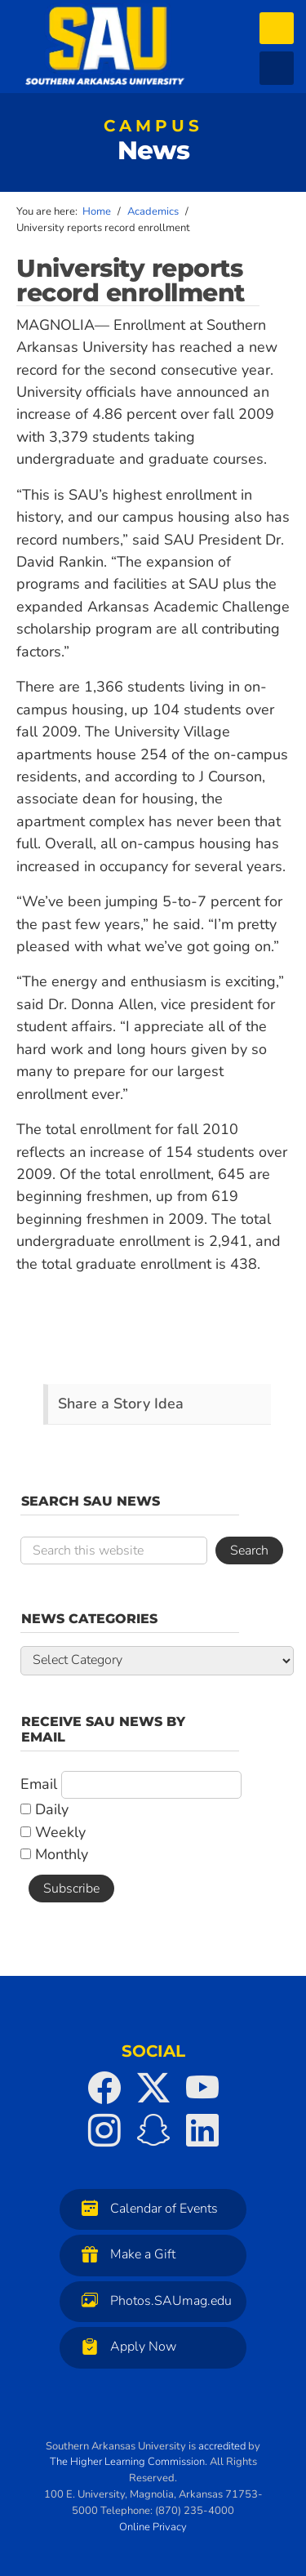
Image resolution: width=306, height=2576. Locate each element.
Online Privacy (153, 2527)
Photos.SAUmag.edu (152, 2300)
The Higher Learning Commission (127, 2461)
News (153, 144)
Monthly (54, 1854)
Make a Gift (124, 2254)
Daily (44, 1809)
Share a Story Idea (121, 1403)
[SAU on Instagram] (104, 2130)
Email (38, 1784)
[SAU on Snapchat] (153, 2130)
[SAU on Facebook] (104, 2087)
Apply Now (124, 2346)
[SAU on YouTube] (202, 2087)
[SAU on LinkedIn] (202, 2130)
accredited (222, 2446)
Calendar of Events (145, 2208)
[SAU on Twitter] (153, 2087)
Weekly (53, 1832)
